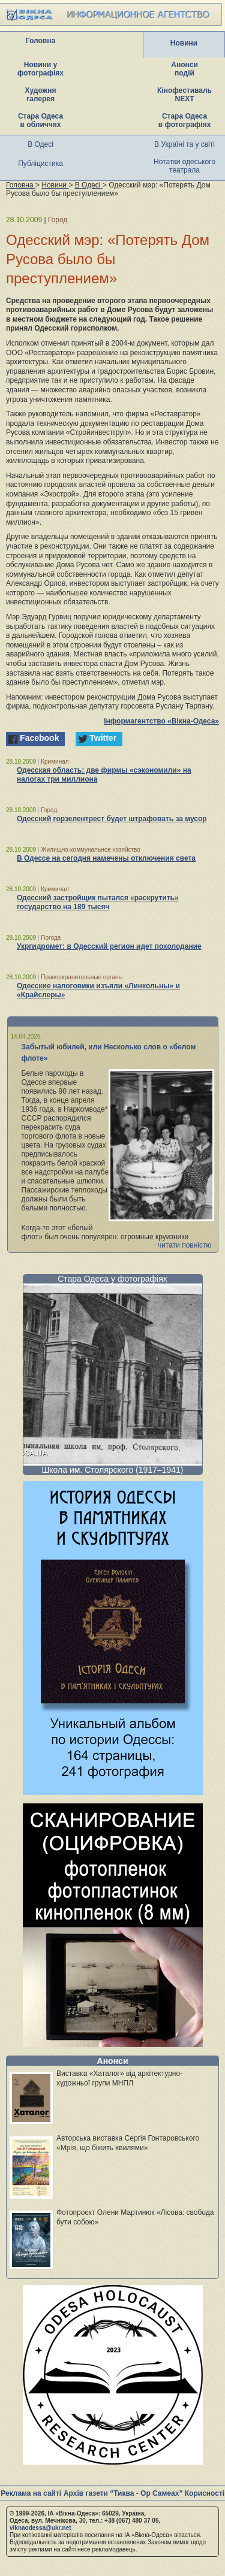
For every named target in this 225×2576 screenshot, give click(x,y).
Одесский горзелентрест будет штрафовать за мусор (112, 819)
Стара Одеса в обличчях (40, 120)
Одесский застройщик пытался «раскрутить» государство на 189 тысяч (98, 902)
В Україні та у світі (184, 144)
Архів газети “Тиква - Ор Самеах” (123, 2493)
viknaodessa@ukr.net (40, 2527)
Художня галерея (40, 94)
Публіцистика (40, 163)
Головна (40, 41)
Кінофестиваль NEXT (184, 94)
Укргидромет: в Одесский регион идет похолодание (109, 946)
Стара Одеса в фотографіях (184, 120)
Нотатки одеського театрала (184, 166)
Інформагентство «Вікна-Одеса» (161, 721)
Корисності (204, 2493)
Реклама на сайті (31, 2493)
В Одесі (40, 144)
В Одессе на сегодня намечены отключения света (106, 858)
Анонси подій (184, 68)
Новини (183, 43)
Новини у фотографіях (40, 68)
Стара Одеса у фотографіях (112, 1279)
